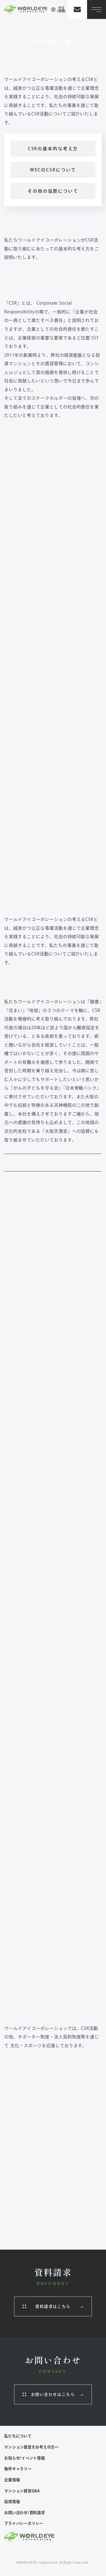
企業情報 (12, 2480)
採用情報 (12, 2502)
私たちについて (17, 2436)
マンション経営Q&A (22, 2491)
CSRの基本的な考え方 (53, 149)
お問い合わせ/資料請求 (24, 2513)
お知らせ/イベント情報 (24, 2458)
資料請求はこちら (53, 2306)
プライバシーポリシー (23, 2523)
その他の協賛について (53, 191)
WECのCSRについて (53, 170)
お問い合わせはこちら (53, 2394)
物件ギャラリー (17, 2469)
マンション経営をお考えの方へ (31, 2447)
